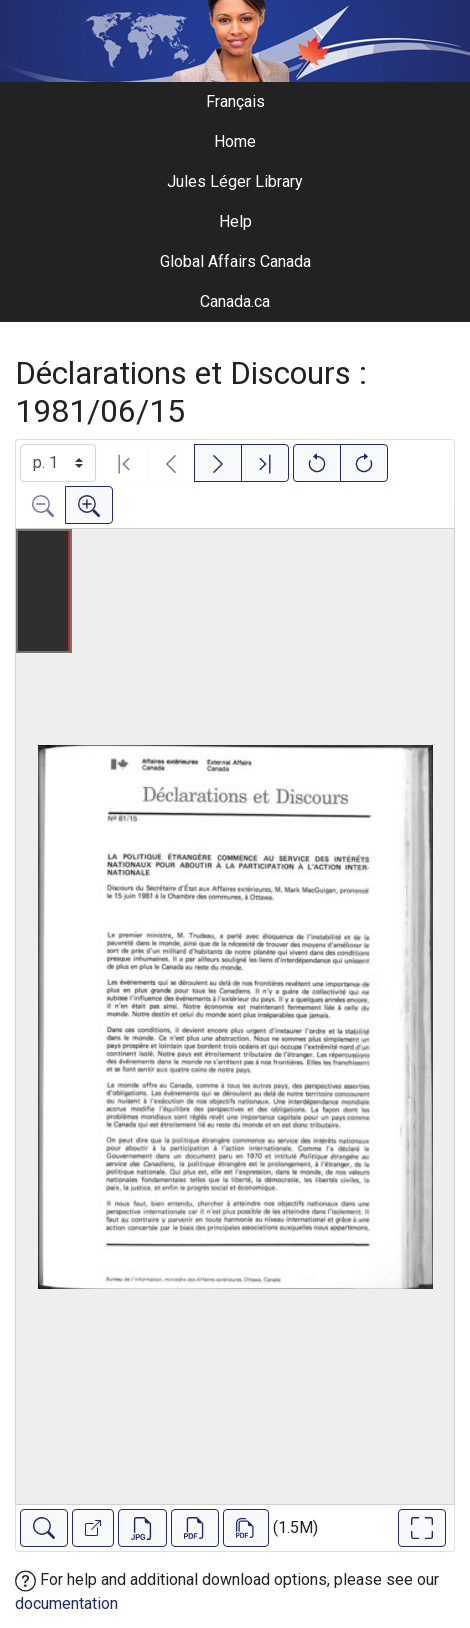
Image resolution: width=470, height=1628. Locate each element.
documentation (66, 1603)
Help (235, 221)
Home (235, 141)
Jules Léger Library (235, 181)
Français (235, 101)
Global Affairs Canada (235, 261)
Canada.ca (235, 301)
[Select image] (58, 463)
